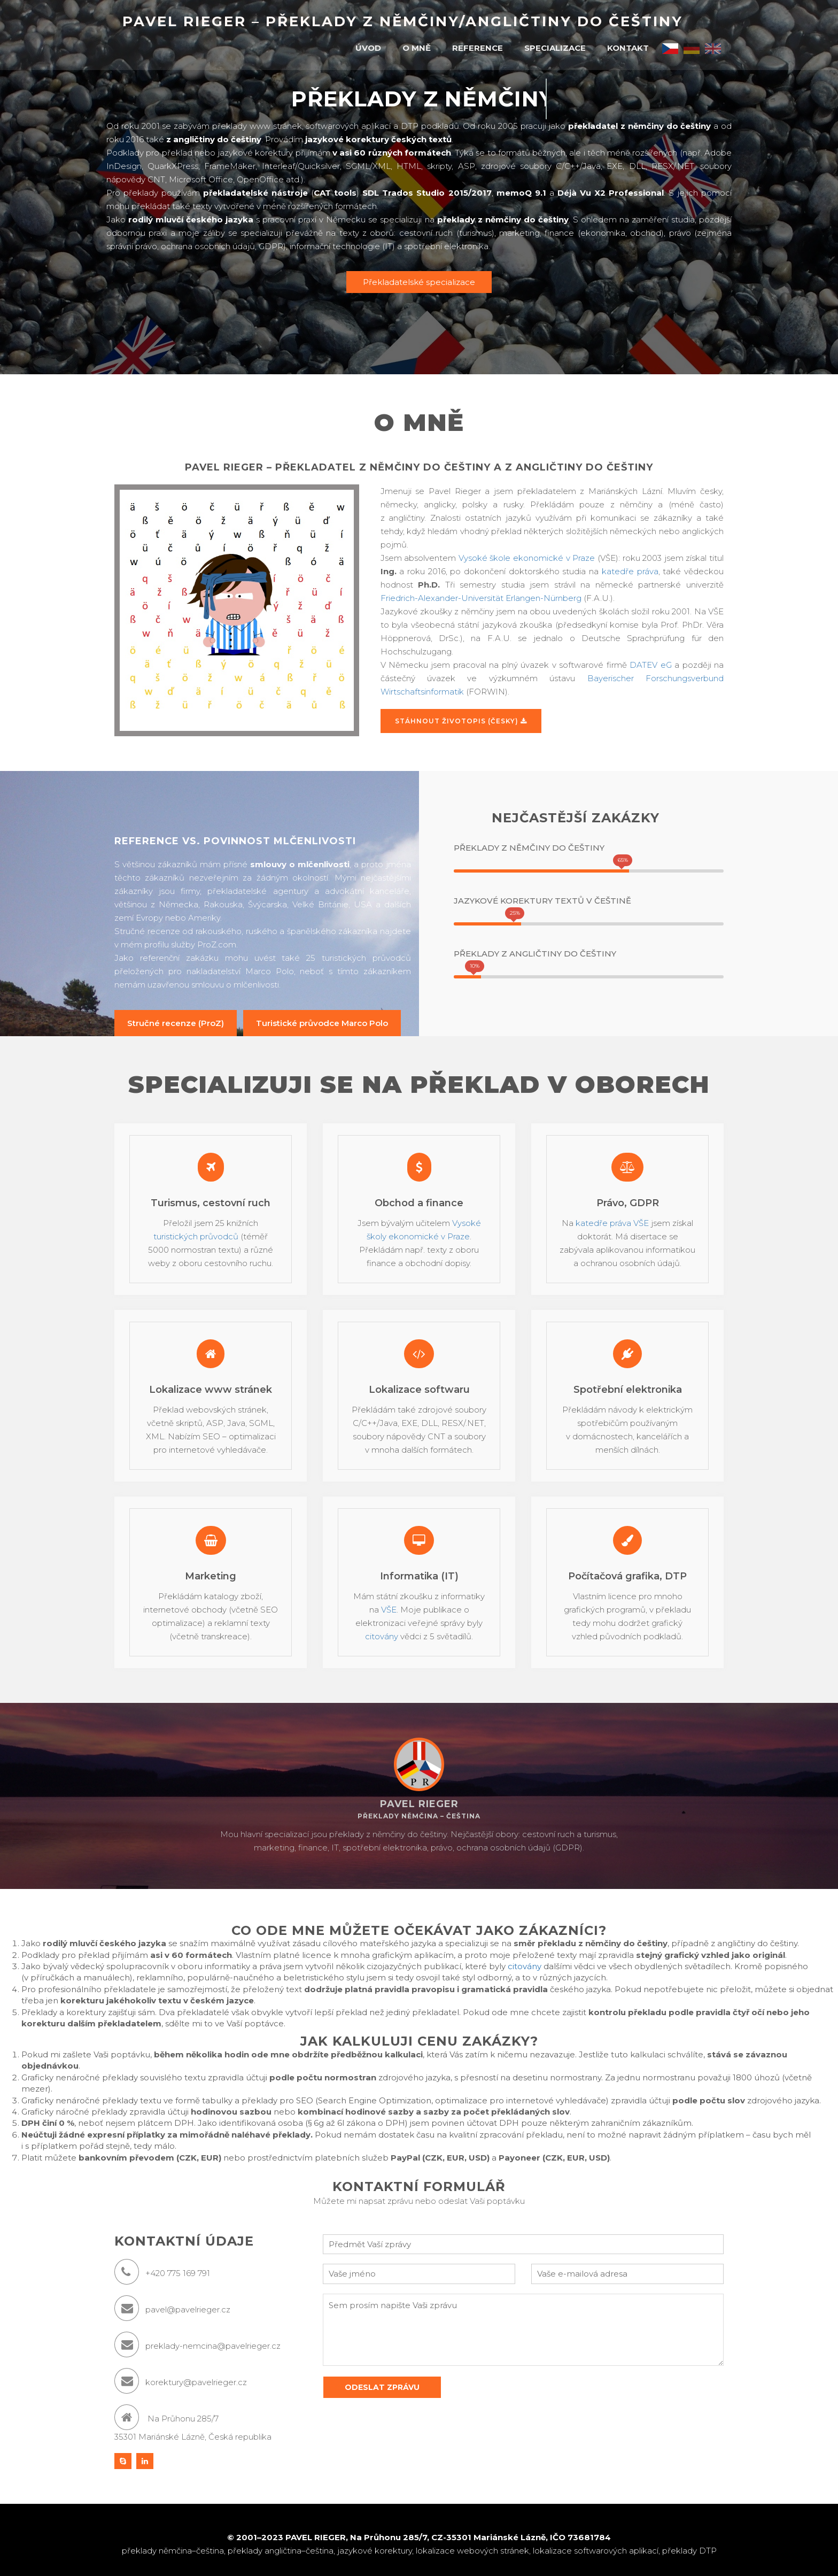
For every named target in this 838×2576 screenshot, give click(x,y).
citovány (381, 1636)
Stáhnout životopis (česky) (461, 721)
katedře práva (630, 571)
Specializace (555, 48)
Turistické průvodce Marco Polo (322, 1023)
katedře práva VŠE (612, 1223)
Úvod (368, 48)
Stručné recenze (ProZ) (175, 1023)
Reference (477, 48)
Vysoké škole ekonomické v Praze (527, 558)
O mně (416, 48)
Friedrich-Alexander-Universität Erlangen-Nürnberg (481, 598)
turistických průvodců (195, 1236)
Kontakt (628, 48)
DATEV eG (650, 665)
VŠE (389, 1610)
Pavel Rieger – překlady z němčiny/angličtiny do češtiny (402, 21)
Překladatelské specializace (419, 282)
